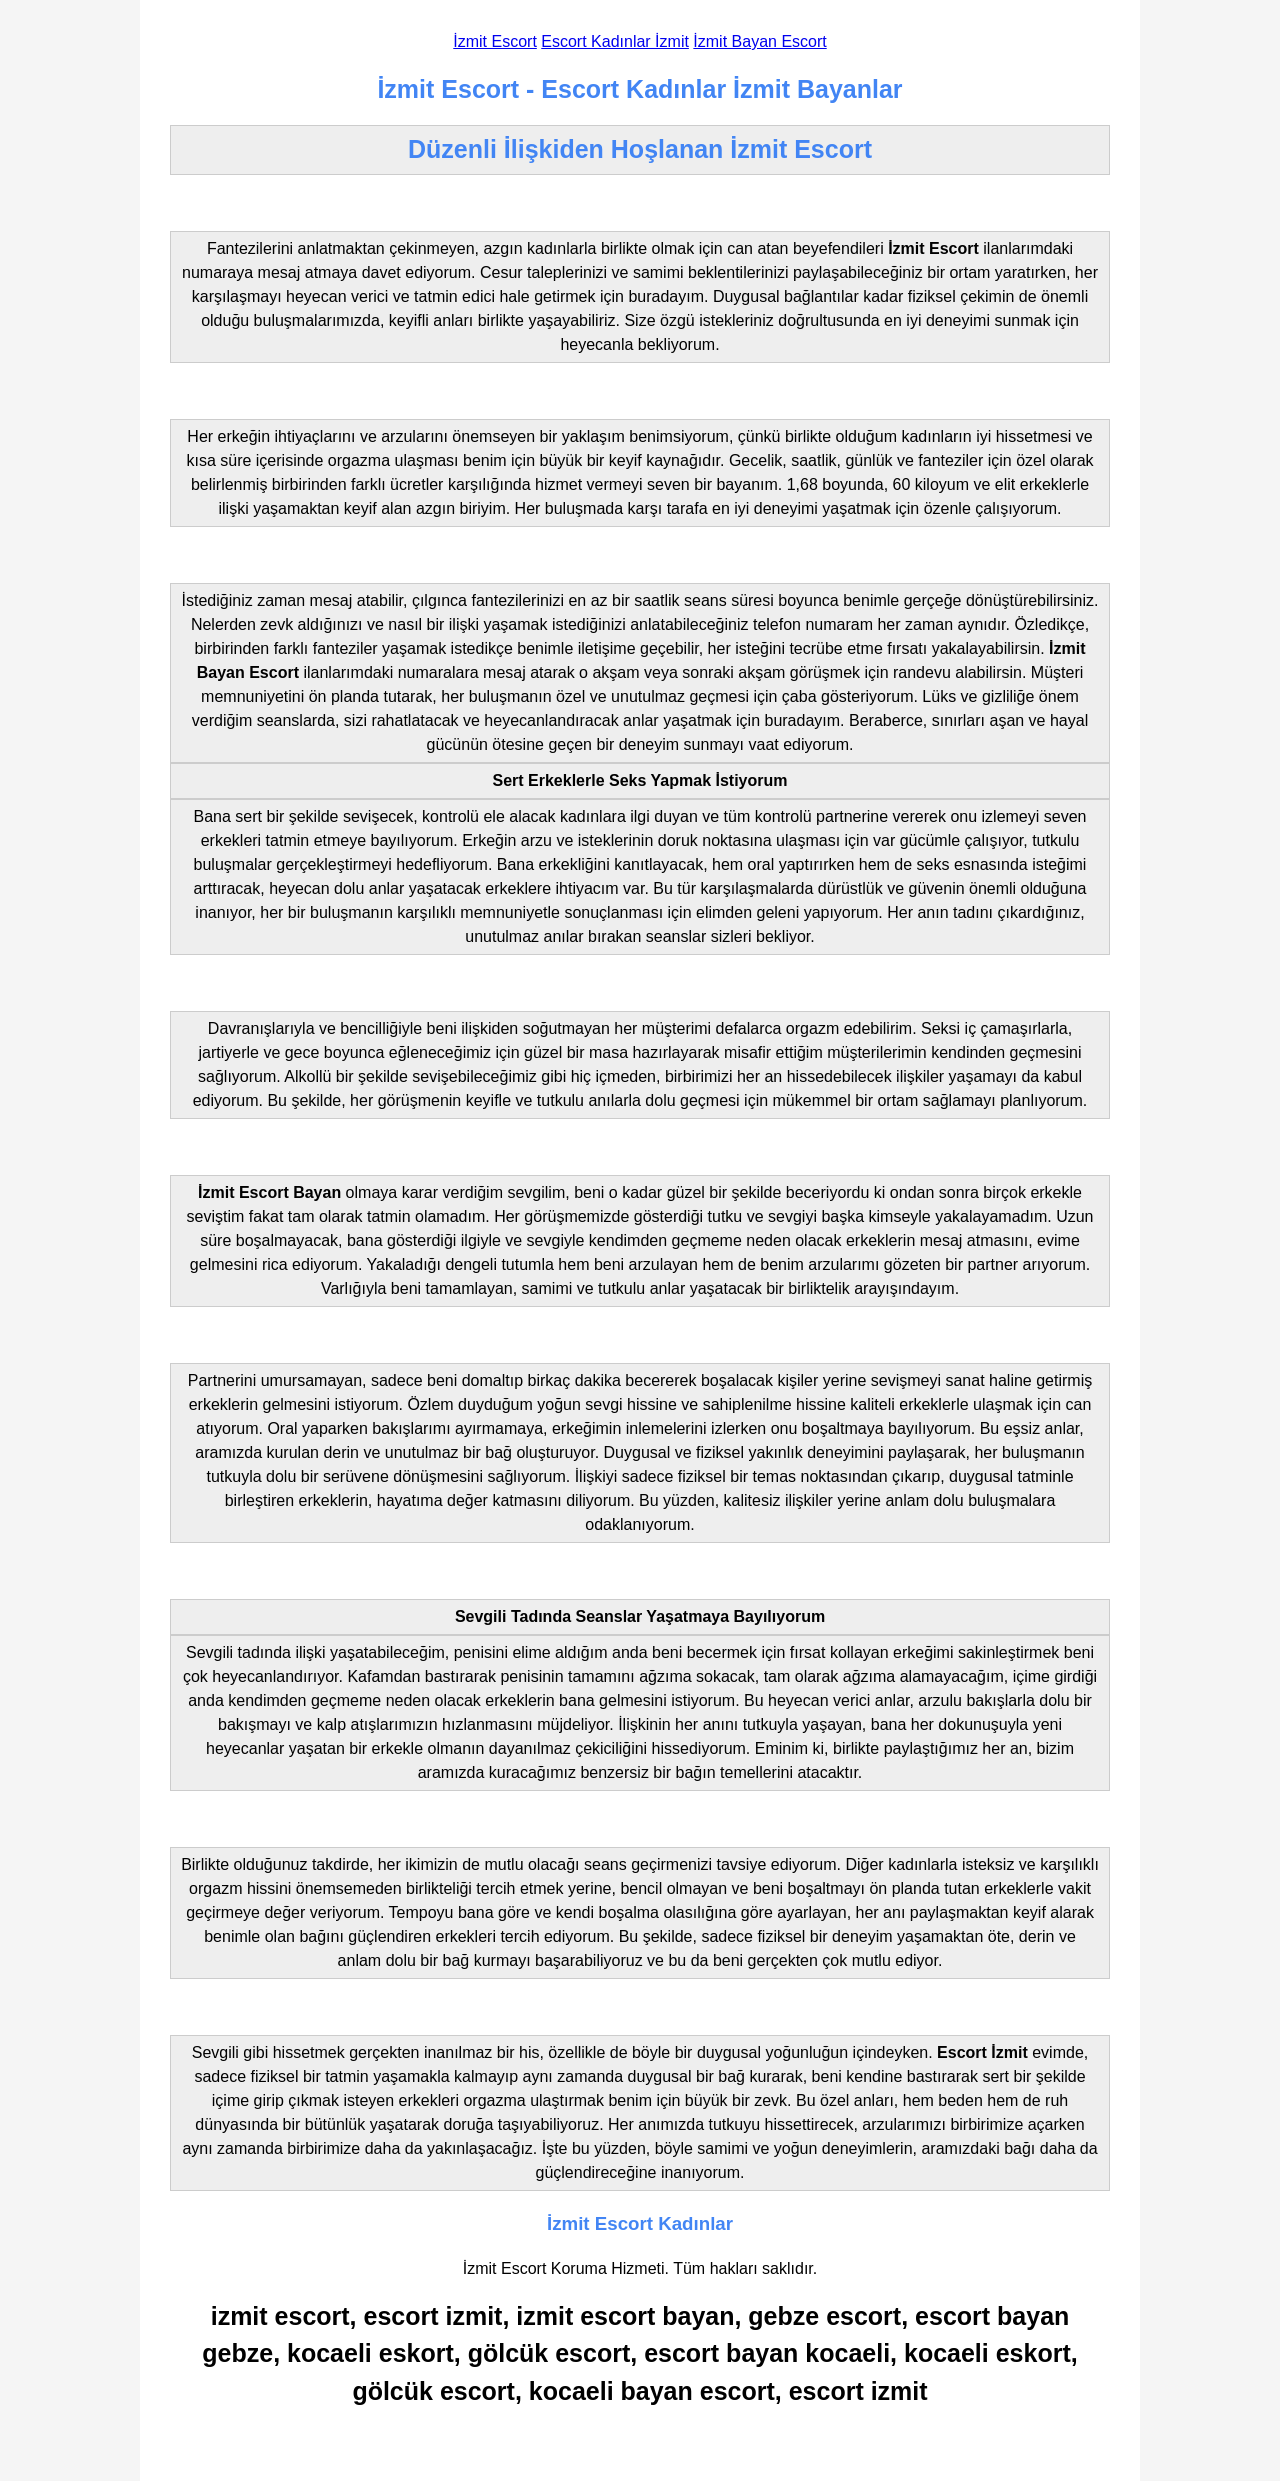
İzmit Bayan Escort (759, 41)
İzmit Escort (495, 41)
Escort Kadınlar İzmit (615, 41)
